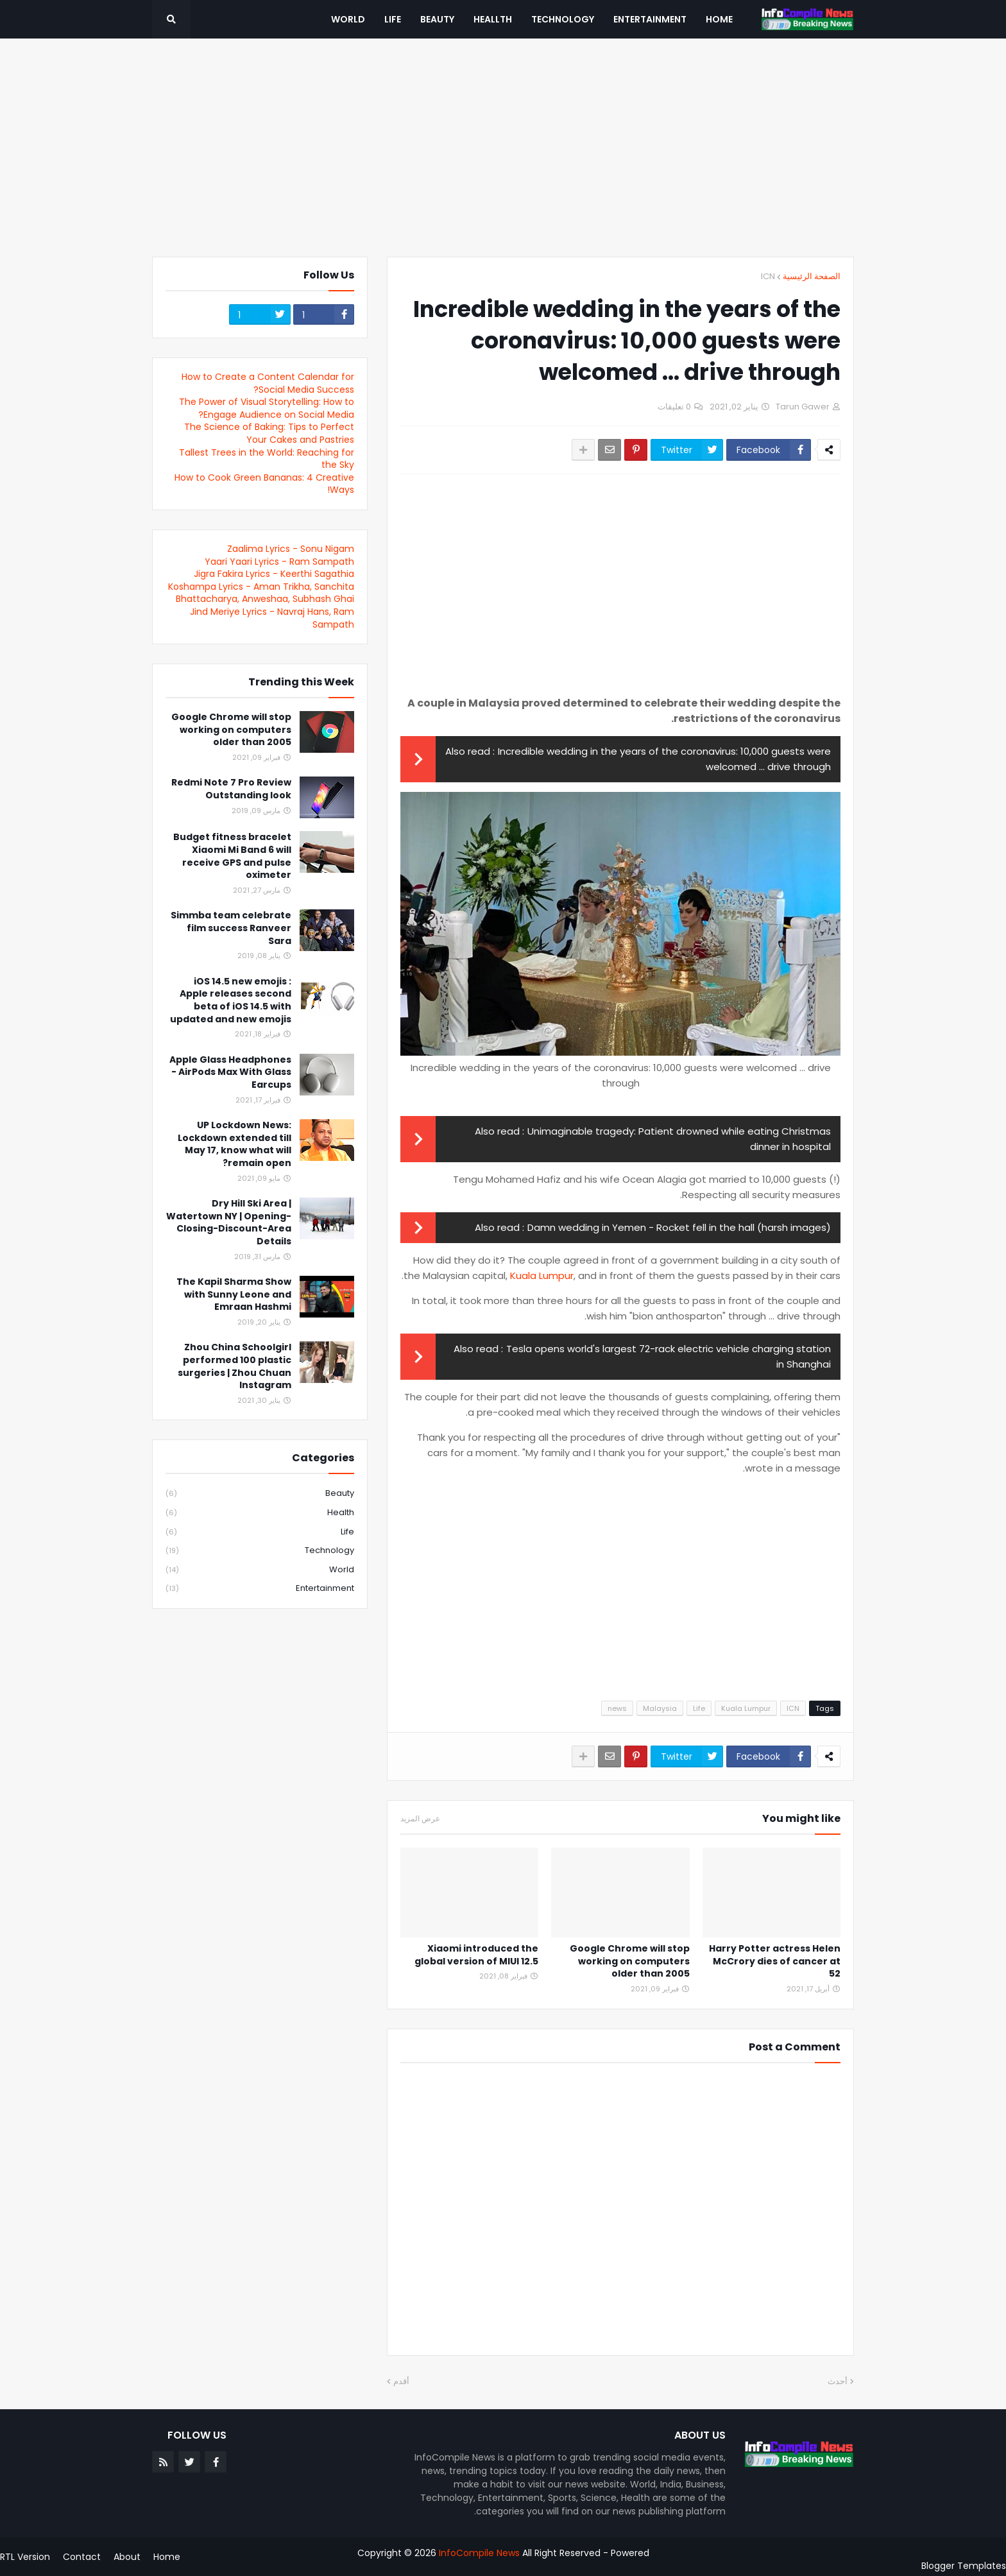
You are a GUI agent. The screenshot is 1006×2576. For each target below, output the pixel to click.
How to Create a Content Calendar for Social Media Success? (268, 383)
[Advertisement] (503, 147)
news (617, 1708)
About (127, 2556)
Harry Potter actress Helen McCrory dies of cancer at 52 (774, 1961)
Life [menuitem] (392, 19)
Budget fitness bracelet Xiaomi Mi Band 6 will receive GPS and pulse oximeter (232, 856)
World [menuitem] (348, 19)
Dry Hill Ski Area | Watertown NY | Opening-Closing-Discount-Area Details (228, 1223)
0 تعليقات (674, 406)
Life (699, 1708)
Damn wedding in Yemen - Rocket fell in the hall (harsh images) (679, 1227)
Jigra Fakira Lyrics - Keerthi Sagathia (274, 573)
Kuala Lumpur (542, 1275)
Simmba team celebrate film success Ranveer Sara (231, 928)
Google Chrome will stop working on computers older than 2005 (630, 1961)
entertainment (260, 1588)
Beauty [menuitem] (437, 19)
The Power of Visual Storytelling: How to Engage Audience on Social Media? (266, 408)
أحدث (838, 2381)
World (260, 1570)
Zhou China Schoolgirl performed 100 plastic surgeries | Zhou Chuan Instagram (234, 1366)
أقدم (401, 2381)
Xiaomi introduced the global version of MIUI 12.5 (476, 1955)
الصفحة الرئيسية (811, 276)
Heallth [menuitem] (492, 19)
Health (260, 1513)
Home (166, 2556)
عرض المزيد (420, 1819)
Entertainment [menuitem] (649, 19)
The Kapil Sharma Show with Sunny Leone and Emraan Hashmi (233, 1294)
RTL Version (25, 2556)
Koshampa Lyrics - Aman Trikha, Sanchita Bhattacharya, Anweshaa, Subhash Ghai (261, 593)
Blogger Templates (963, 2565)
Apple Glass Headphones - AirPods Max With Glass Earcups (230, 1072)
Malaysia (660, 1708)
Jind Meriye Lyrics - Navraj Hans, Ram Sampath (272, 618)
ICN (768, 276)
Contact (82, 2556)
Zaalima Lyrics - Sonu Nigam (290, 548)
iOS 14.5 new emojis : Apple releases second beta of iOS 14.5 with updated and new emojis (230, 1000)
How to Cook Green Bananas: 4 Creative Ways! (264, 484)
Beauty (260, 1493)
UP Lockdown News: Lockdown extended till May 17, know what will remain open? (234, 1144)
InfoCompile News (479, 2552)
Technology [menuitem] (562, 19)
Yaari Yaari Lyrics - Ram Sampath (279, 561)
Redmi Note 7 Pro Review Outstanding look (231, 789)
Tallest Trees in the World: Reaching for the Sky (266, 459)
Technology (260, 1551)
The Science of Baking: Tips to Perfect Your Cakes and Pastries (269, 433)
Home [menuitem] (719, 19)
